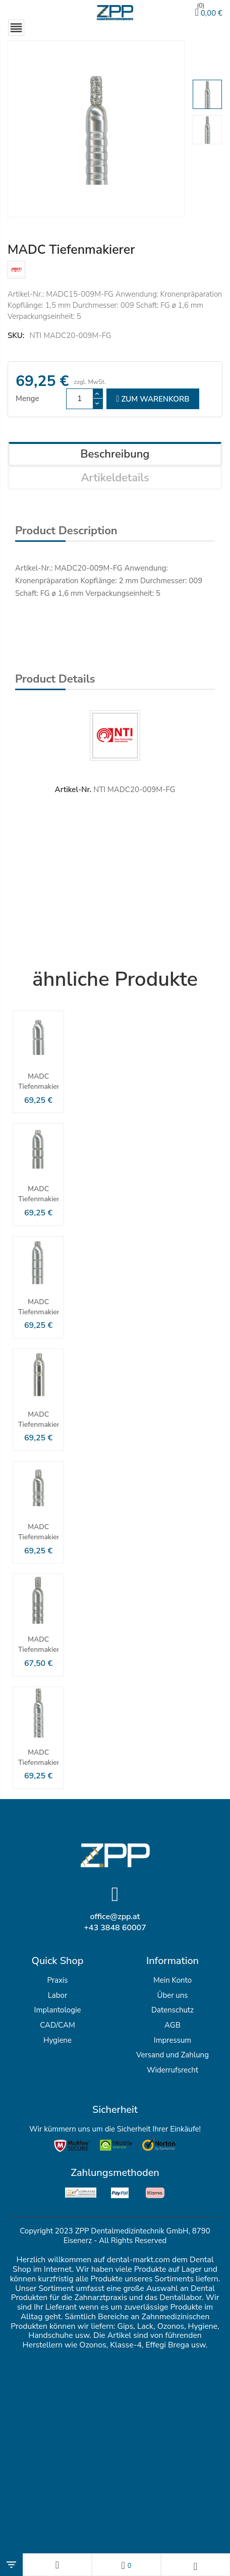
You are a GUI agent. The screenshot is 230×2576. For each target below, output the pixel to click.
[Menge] (79, 398)
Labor (58, 1995)
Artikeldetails (115, 477)
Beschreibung (115, 454)
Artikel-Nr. (73, 790)
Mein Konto (172, 1980)
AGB (172, 2025)
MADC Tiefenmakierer (38, 1081)
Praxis (57, 1980)
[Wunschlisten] (126, 2564)
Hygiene (57, 2040)
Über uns (172, 1995)
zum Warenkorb (152, 399)
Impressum (172, 2040)
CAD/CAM (57, 2025)
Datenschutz (172, 2010)
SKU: (16, 335)
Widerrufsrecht (172, 2070)
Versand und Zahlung (172, 2055)
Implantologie (57, 2010)
